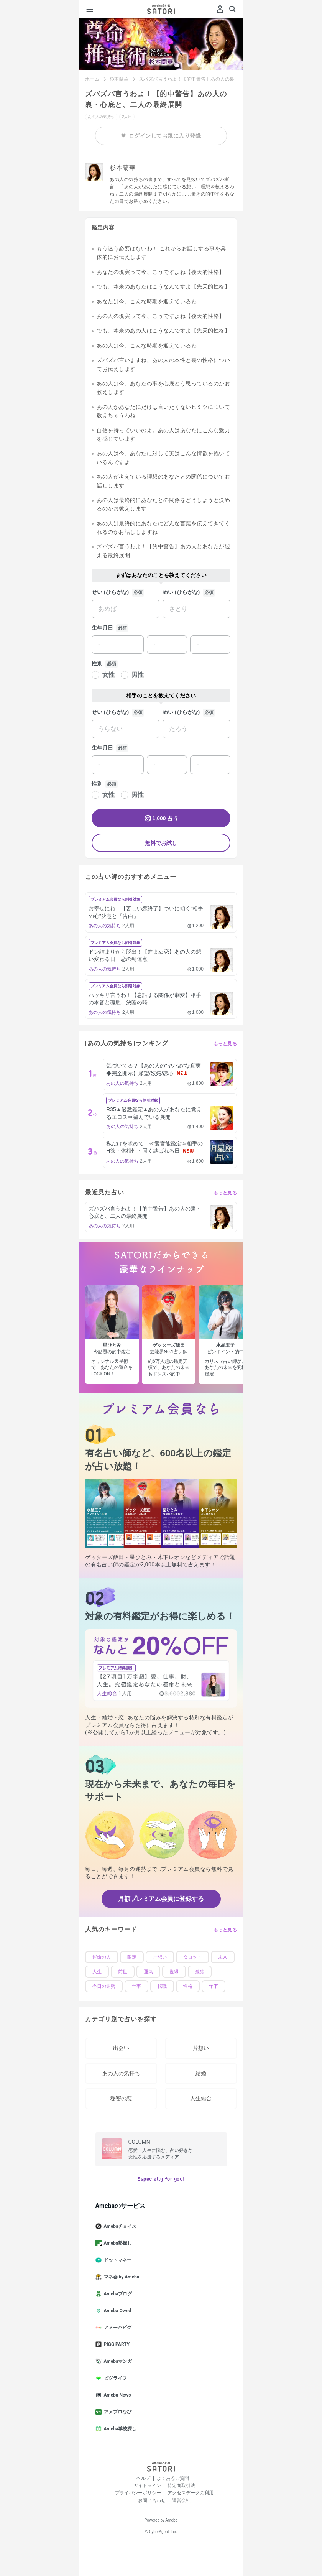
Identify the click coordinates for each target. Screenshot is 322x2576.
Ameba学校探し (119, 2429)
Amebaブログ (116, 2294)
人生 (97, 1971)
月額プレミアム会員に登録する (161, 1898)
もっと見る (225, 1043)
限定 (131, 1957)
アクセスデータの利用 (191, 2492)
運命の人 (101, 1957)
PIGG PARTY (115, 2344)
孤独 (199, 1971)
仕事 (136, 1986)
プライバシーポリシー (138, 2492)
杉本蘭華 (119, 79)
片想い (160, 1957)
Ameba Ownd (116, 2311)
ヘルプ (143, 2478)
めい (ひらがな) (181, 592)
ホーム (92, 79)
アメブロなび (116, 2412)
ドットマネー (116, 2260)
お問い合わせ (152, 2500)
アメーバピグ (116, 2327)
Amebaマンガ (116, 2361)
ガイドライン (147, 2485)
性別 (97, 663)
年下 (213, 1986)
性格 (187, 1986)
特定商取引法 (181, 2485)
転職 (162, 1986)
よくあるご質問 (173, 2478)
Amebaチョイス (119, 2226)
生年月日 (102, 628)
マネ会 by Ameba (120, 2277)
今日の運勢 (103, 1986)
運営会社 (181, 2500)
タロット (192, 1957)
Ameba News (116, 2395)
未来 (222, 1957)
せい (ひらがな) (110, 592)
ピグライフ (114, 2378)
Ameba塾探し (116, 2243)
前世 (122, 1971)
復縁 (174, 1971)
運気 (148, 1971)
